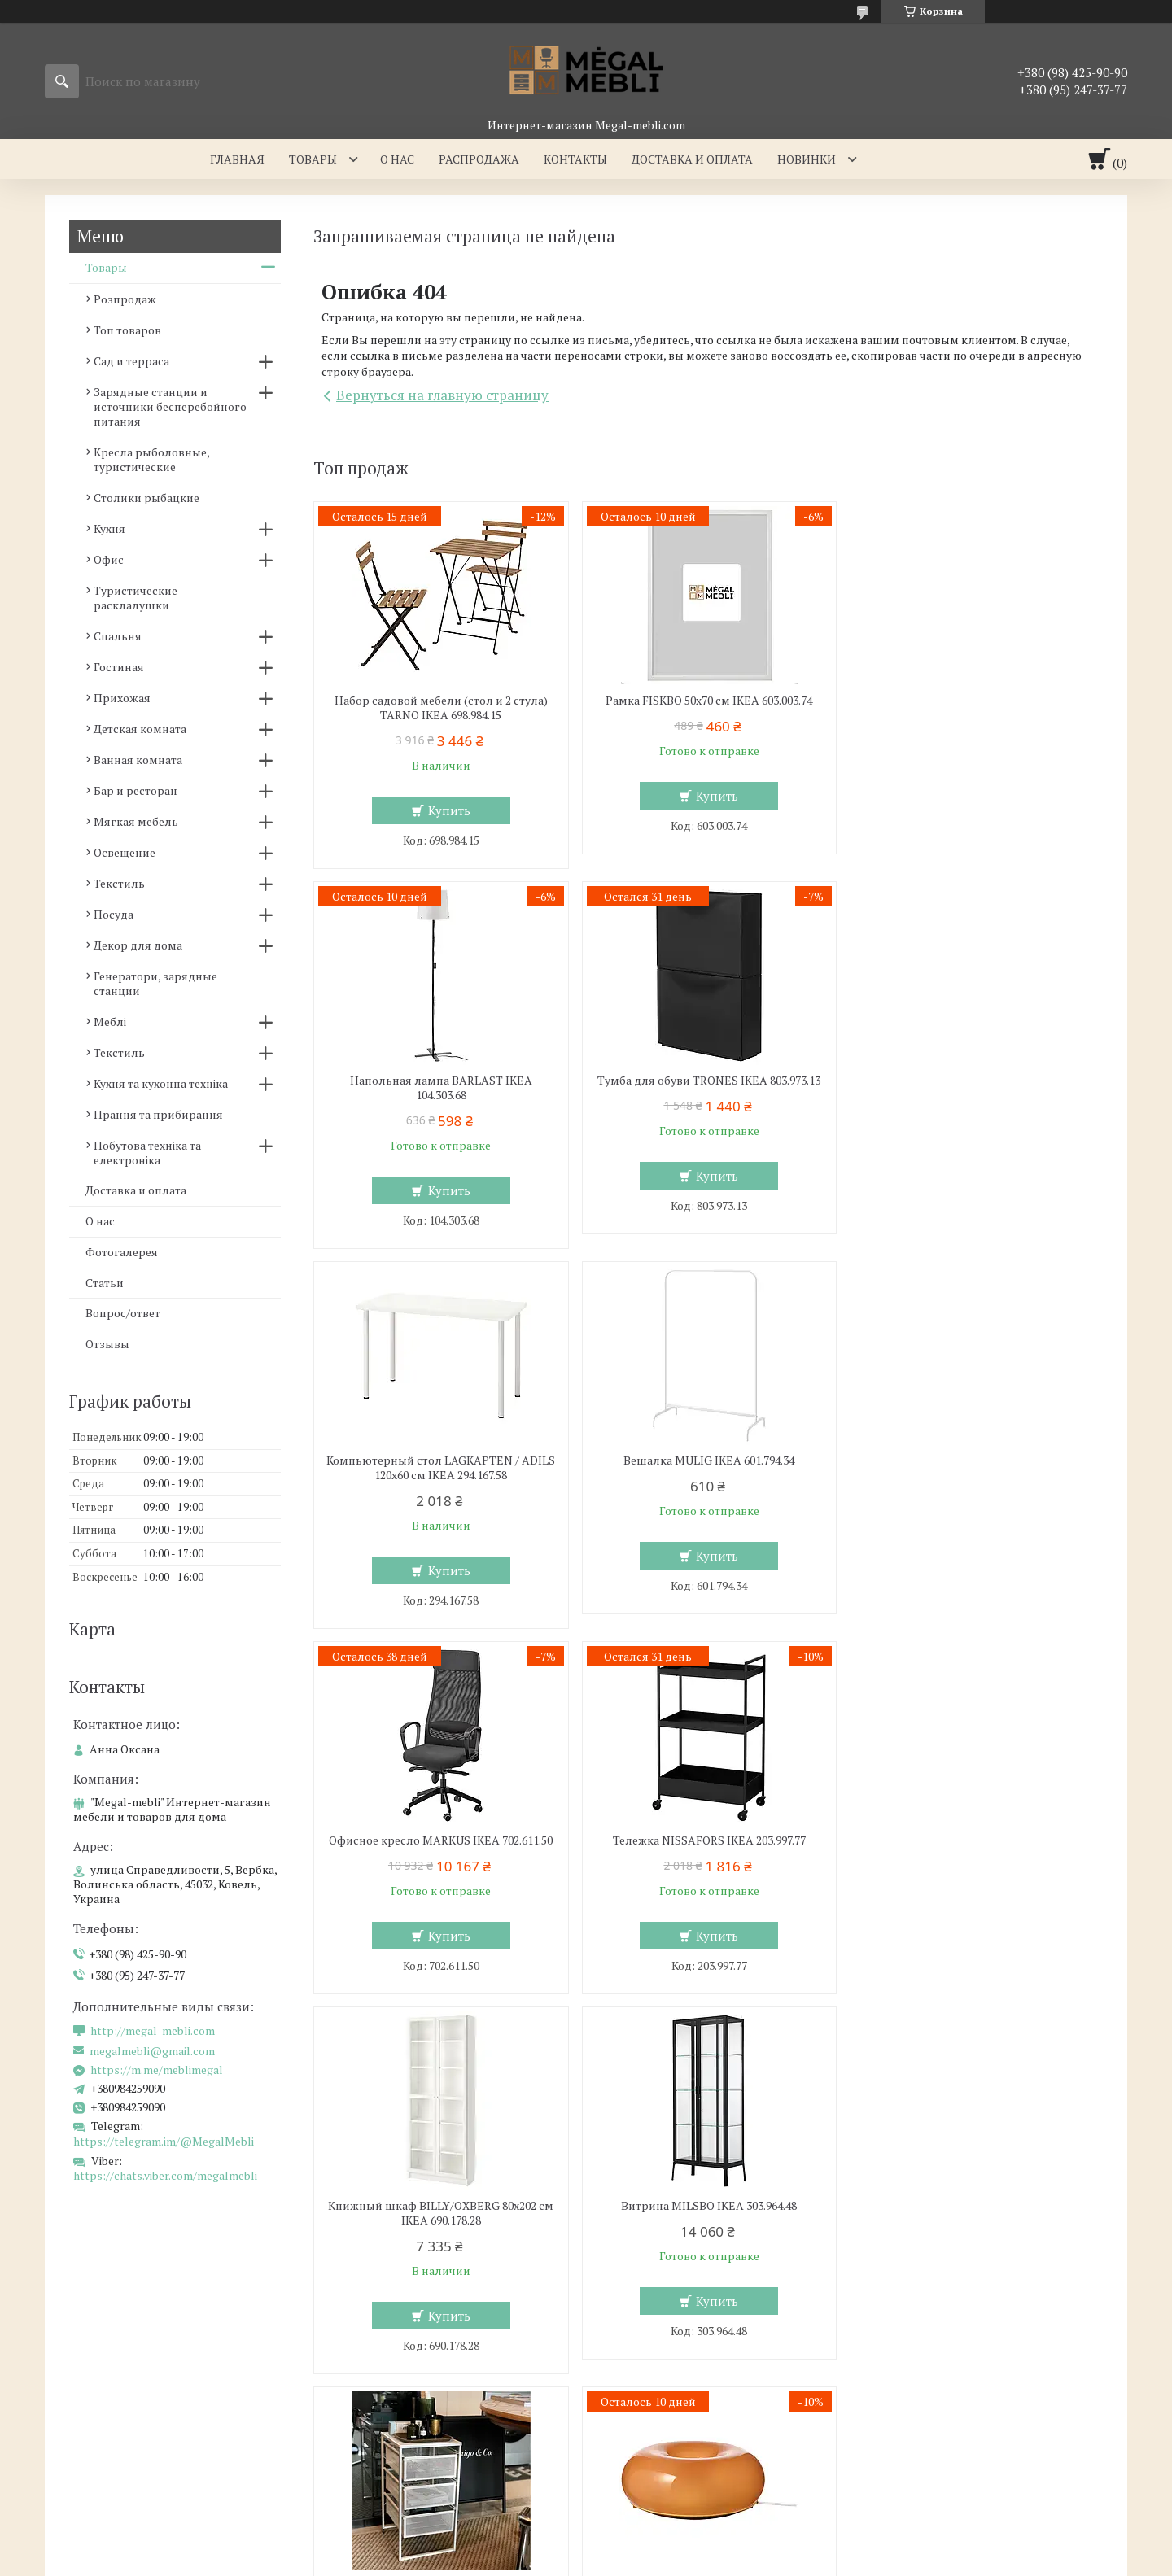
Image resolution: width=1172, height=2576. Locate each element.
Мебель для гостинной (671, 2326)
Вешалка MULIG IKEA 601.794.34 (975, 1080)
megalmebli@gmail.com (152, 2051)
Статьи (104, 1282)
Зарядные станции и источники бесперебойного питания (170, 406)
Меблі (110, 1021)
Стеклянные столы (109, 2349)
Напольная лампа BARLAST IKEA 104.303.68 (976, 708)
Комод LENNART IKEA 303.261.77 (708, 1840)
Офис (109, 559)
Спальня (118, 636)
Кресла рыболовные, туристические (151, 459)
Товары (313, 159)
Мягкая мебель (136, 821)
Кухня (109, 528)
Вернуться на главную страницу (442, 395)
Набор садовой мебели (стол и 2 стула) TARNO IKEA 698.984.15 (440, 708)
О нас (397, 159)
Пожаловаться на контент (652, 2560)
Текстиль (119, 883)
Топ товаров (127, 330)
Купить (448, 810)
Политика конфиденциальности (790, 2560)
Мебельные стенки (659, 2349)
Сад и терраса (131, 361)
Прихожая (122, 697)
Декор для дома (138, 945)
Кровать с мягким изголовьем (416, 2349)
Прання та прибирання (158, 1114)
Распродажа (479, 159)
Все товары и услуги (1028, 2032)
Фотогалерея (121, 1252)
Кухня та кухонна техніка (161, 1083)
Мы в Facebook (922, 2444)
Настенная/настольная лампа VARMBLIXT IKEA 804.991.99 (976, 1847)
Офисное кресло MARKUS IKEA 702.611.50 (441, 1460)
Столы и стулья (99, 2396)
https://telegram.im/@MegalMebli (163, 2141)
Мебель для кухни (107, 2326)
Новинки (806, 159)
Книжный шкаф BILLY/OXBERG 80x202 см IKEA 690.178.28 (975, 1467)
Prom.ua (656, 2531)
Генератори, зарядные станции (155, 983)
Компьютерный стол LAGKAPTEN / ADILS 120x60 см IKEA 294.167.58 (707, 1087)
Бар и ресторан (135, 790)
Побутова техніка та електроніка (147, 1152)
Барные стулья (98, 2373)
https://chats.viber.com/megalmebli (165, 2175)
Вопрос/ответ (122, 1313)
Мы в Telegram (922, 2467)
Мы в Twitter (916, 2396)
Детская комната (140, 728)
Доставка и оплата (692, 159)
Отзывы (107, 1343)
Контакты (575, 159)
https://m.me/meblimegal (156, 2070)
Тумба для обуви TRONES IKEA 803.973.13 (440, 1080)
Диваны (629, 2373)
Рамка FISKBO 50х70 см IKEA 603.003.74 (708, 700)
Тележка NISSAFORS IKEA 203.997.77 (707, 1460)
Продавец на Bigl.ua (586, 2545)
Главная (237, 159)
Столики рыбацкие (146, 497)
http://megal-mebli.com (152, 2031)
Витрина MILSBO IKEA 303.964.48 (440, 1840)
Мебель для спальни (390, 2326)
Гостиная (119, 667)
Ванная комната (138, 759)
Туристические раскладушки (135, 598)
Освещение (124, 852)
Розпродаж (125, 299)
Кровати (355, 2373)
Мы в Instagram (924, 2420)
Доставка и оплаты (934, 2326)
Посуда (113, 914)
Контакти (908, 2349)
